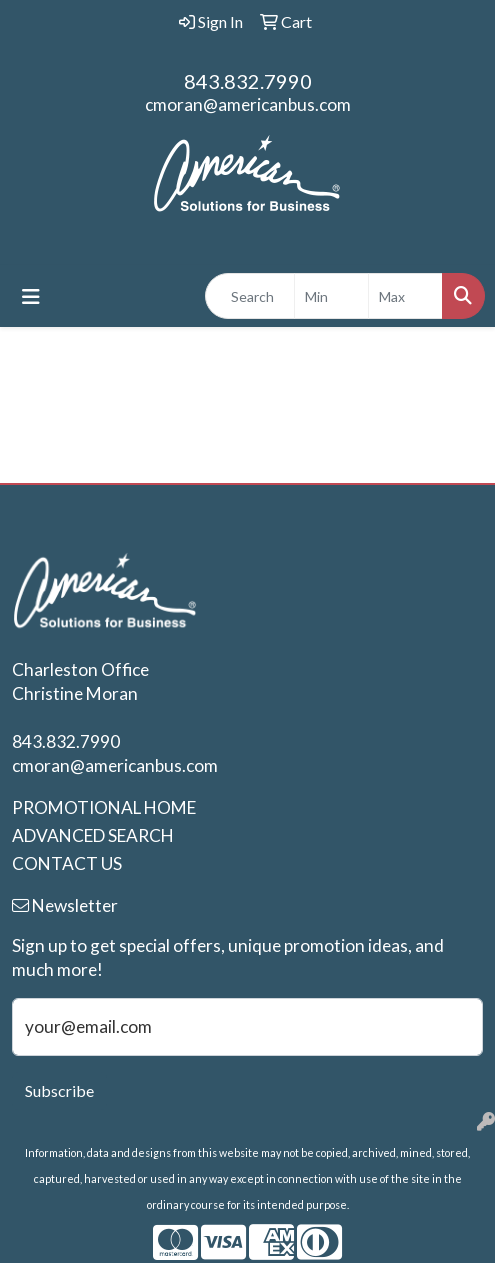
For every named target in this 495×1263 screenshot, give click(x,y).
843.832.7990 (248, 81)
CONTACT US (67, 863)
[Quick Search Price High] (405, 296)
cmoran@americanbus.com (248, 104)
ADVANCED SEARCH (93, 835)
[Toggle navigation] (31, 296)
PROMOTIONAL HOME (104, 807)
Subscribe (59, 1090)
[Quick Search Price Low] (331, 296)
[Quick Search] (250, 296)
